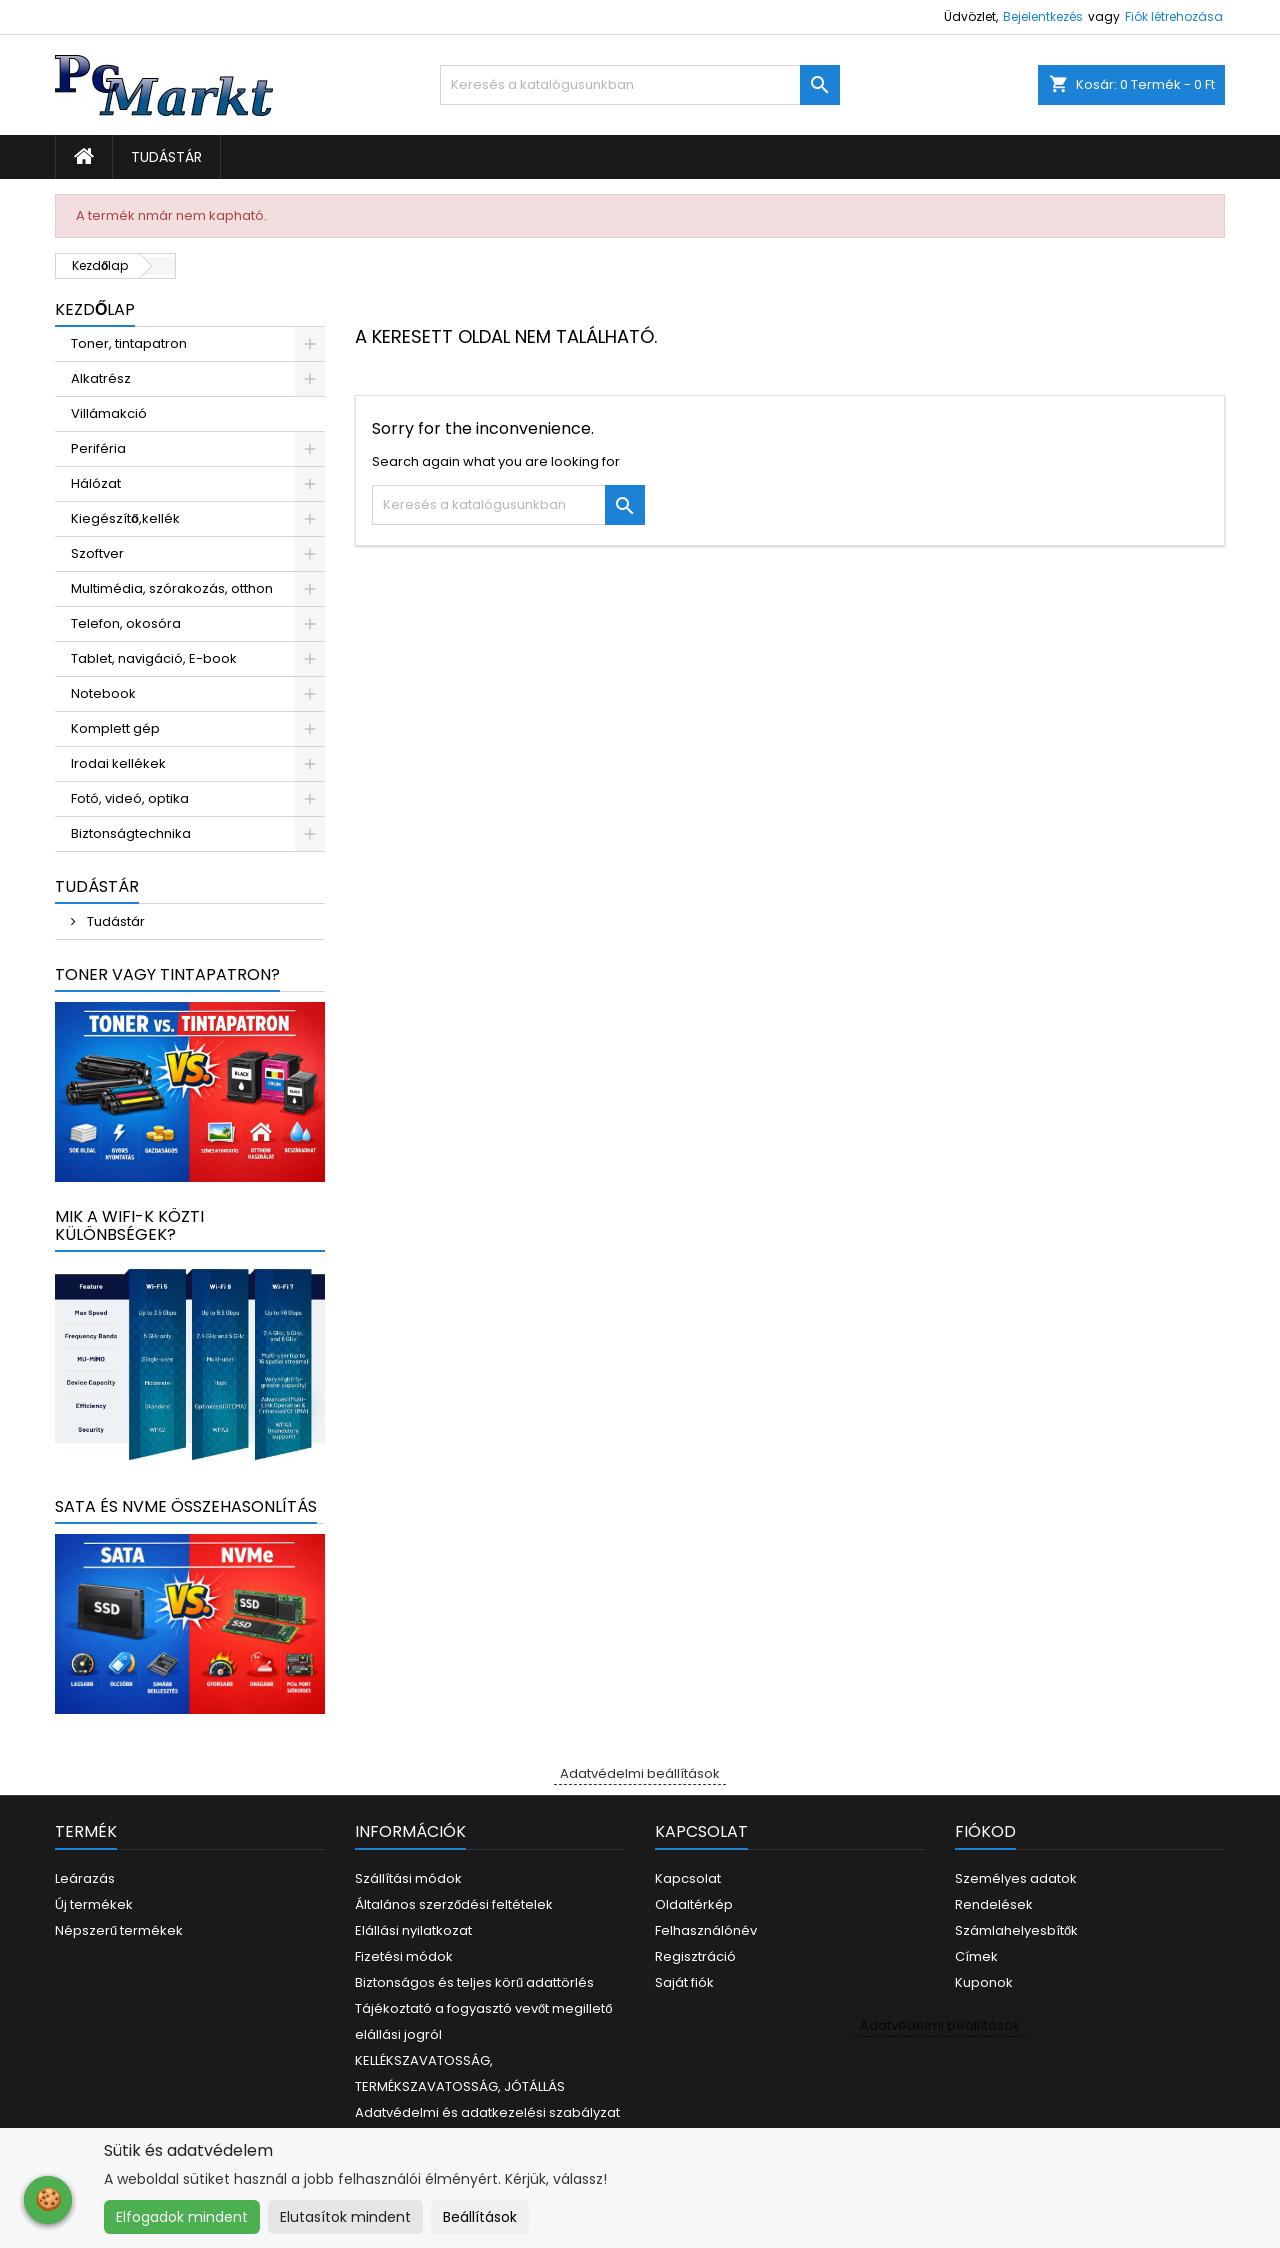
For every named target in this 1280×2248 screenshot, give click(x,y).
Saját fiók (684, 1982)
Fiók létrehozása (1174, 16)
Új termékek (94, 1904)
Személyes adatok (1016, 1878)
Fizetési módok (404, 1956)
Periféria (98, 448)
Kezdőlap (95, 309)
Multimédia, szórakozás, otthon (172, 588)
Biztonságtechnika (131, 833)
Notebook (103, 693)
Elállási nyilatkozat (413, 1930)
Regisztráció (695, 1956)
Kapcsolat (688, 1878)
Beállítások (480, 2217)
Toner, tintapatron (129, 343)
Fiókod (985, 1831)
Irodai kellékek (118, 763)
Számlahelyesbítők (1016, 1930)
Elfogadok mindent (182, 2217)
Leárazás (85, 1878)
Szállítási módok (408, 1878)
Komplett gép (115, 728)
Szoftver (97, 553)
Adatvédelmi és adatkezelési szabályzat (487, 2112)
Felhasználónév (706, 1930)
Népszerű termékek (119, 1930)
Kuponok (984, 1982)
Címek (976, 1956)
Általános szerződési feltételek (454, 1904)
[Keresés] (640, 85)
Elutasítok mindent (345, 2217)
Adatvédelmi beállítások (640, 1773)
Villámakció (109, 413)
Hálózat (96, 483)
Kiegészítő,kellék (125, 518)
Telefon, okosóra (126, 623)
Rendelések (994, 1904)
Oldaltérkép (694, 1904)
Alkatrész (101, 378)
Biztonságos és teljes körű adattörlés (474, 1982)
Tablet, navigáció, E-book (154, 658)
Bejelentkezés (1043, 16)
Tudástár (166, 157)
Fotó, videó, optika (130, 798)
